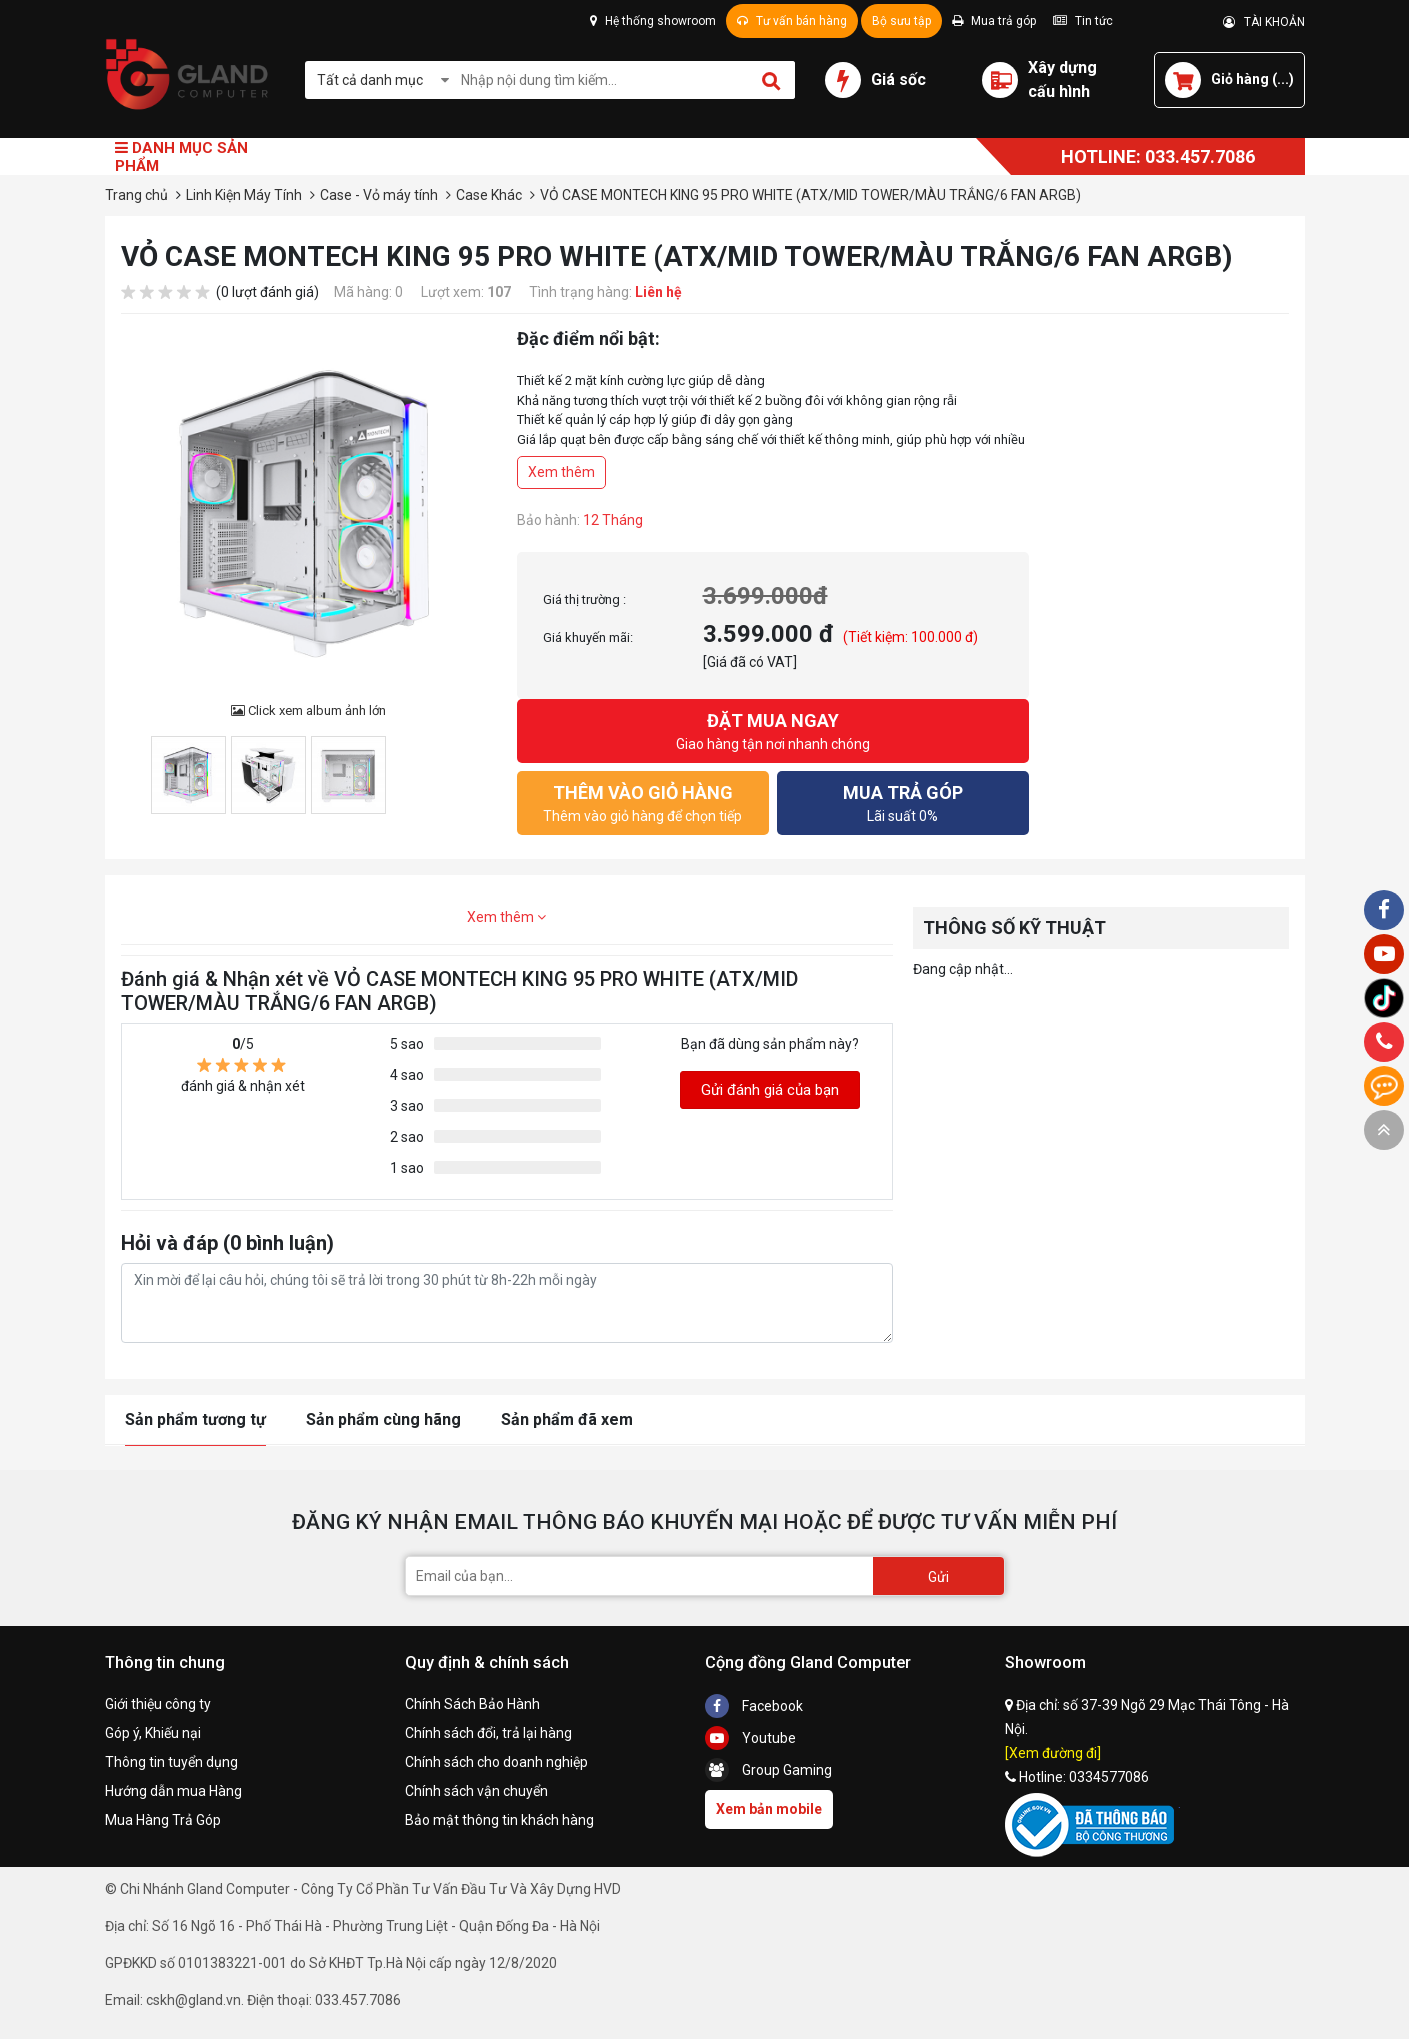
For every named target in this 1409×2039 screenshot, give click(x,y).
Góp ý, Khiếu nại (153, 1733)
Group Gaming (768, 1770)
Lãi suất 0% (903, 801)
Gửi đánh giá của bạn (770, 1090)
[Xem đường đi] (1053, 1753)
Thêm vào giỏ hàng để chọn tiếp (643, 801)
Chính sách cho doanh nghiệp (496, 1762)
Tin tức (1083, 21)
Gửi (938, 1577)
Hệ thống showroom (653, 21)
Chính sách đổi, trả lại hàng (488, 1733)
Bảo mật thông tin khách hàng (499, 1820)
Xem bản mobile (769, 1809)
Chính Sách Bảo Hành (472, 1704)
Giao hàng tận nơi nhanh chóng (773, 729)
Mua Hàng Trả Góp (163, 1820)
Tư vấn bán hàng (792, 21)
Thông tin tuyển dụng (171, 1762)
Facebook (754, 1706)
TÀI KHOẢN (1264, 22)
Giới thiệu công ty (158, 1704)
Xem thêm (561, 472)
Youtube (750, 1738)
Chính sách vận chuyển (476, 1791)
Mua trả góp (994, 21)
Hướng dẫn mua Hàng (173, 1791)
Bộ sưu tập (901, 21)
